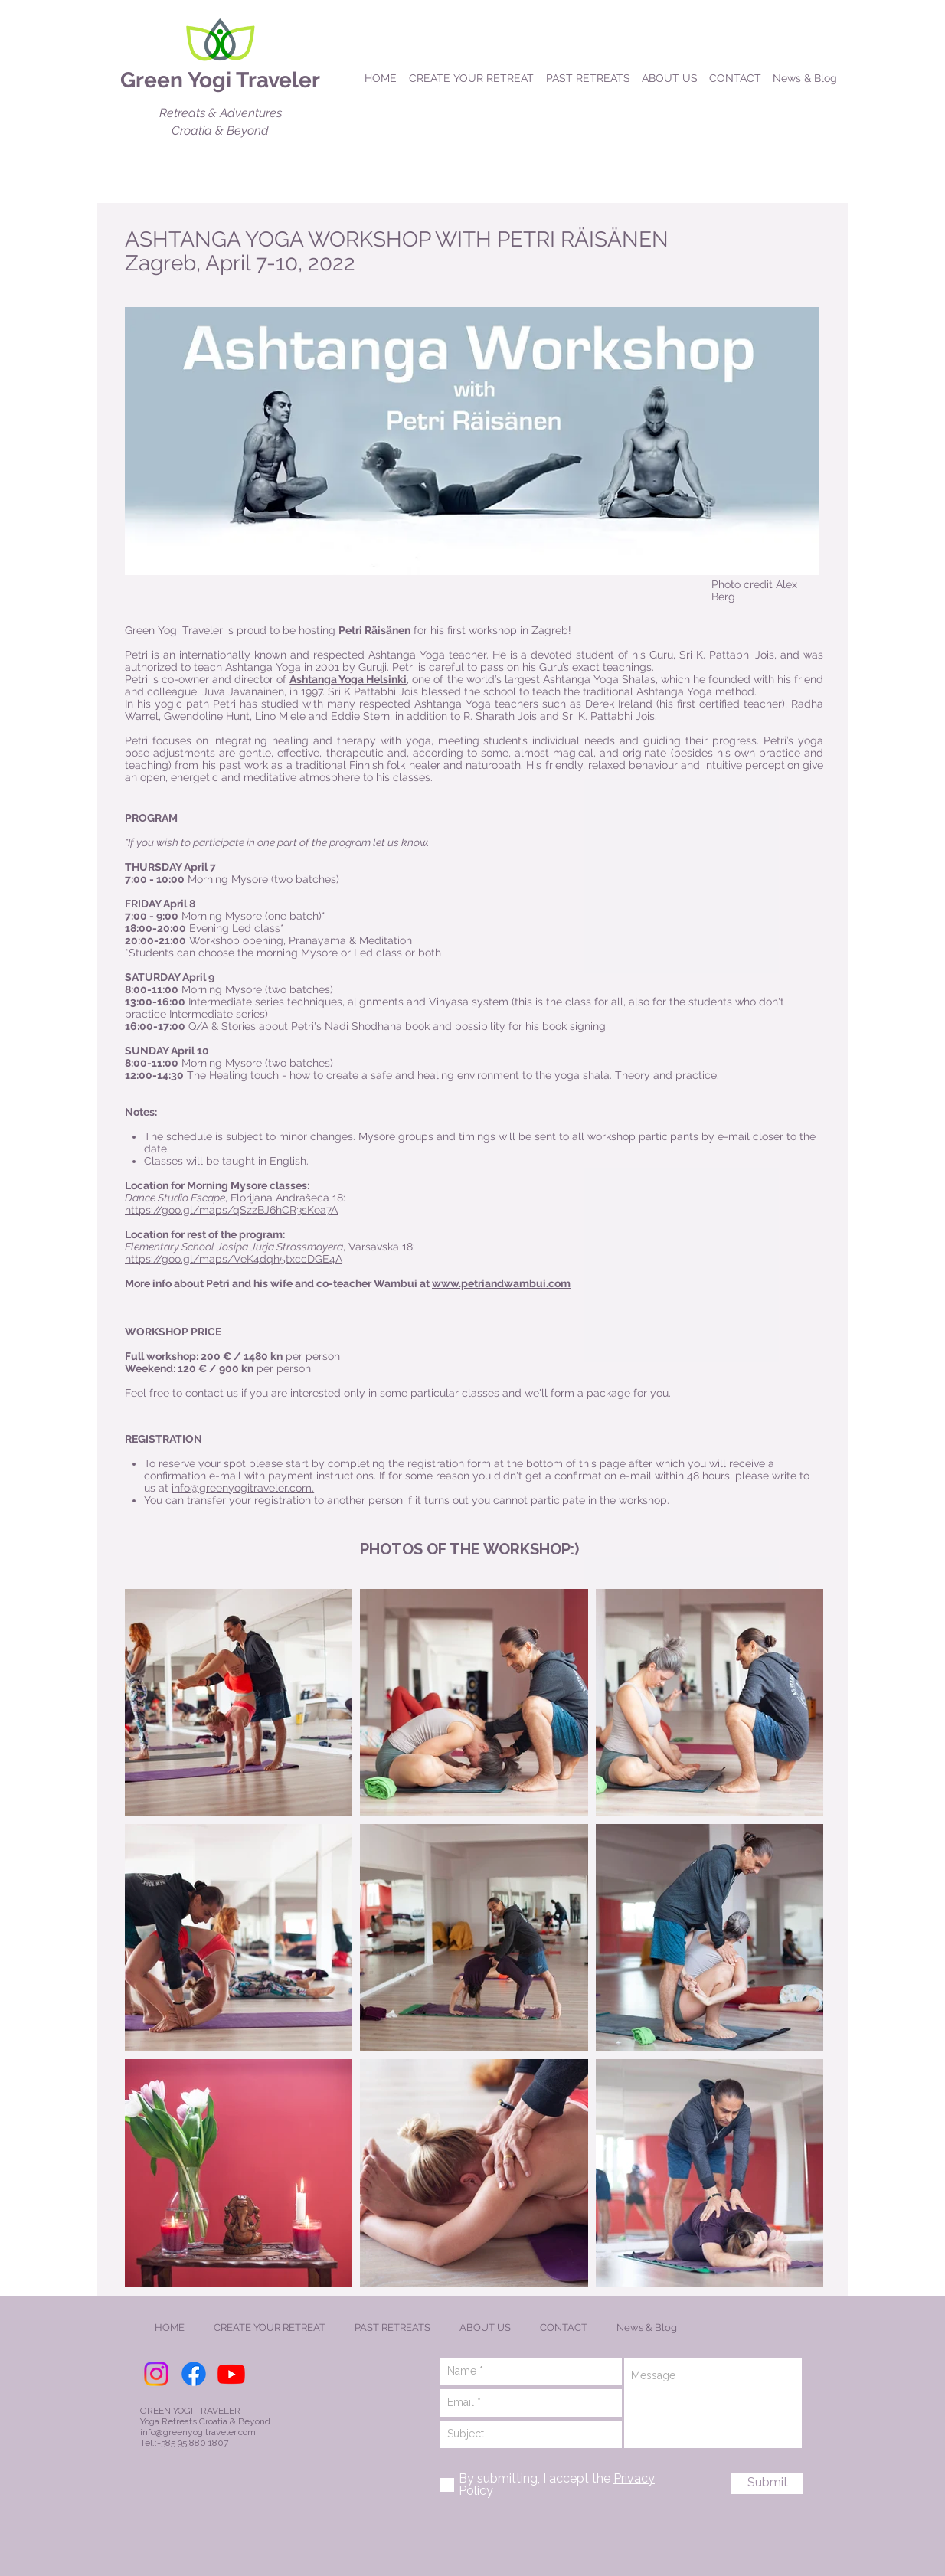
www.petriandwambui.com (501, 1283)
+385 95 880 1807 (192, 2442)
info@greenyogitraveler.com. (243, 1488)
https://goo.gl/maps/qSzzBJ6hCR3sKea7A (231, 1210)
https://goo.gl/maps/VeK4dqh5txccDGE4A (233, 1259)
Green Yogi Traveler (220, 80)
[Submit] (767, 2483)
